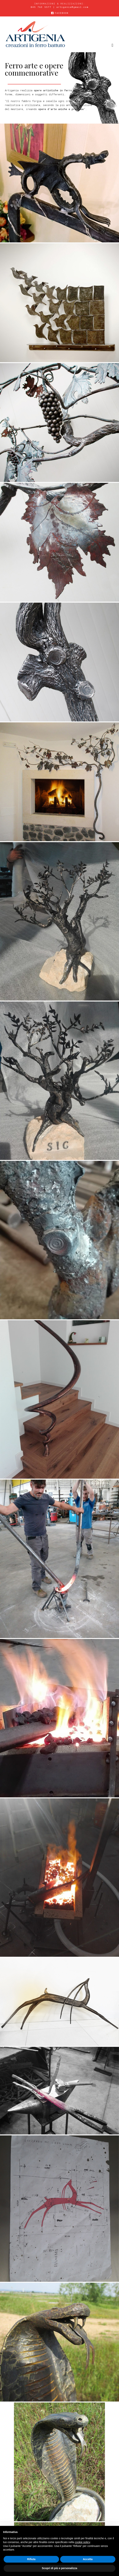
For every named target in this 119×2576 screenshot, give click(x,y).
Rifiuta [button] (31, 2559)
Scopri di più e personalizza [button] (59, 2568)
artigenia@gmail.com (73, 7)
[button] (112, 45)
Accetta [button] (88, 2559)
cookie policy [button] (82, 2542)
